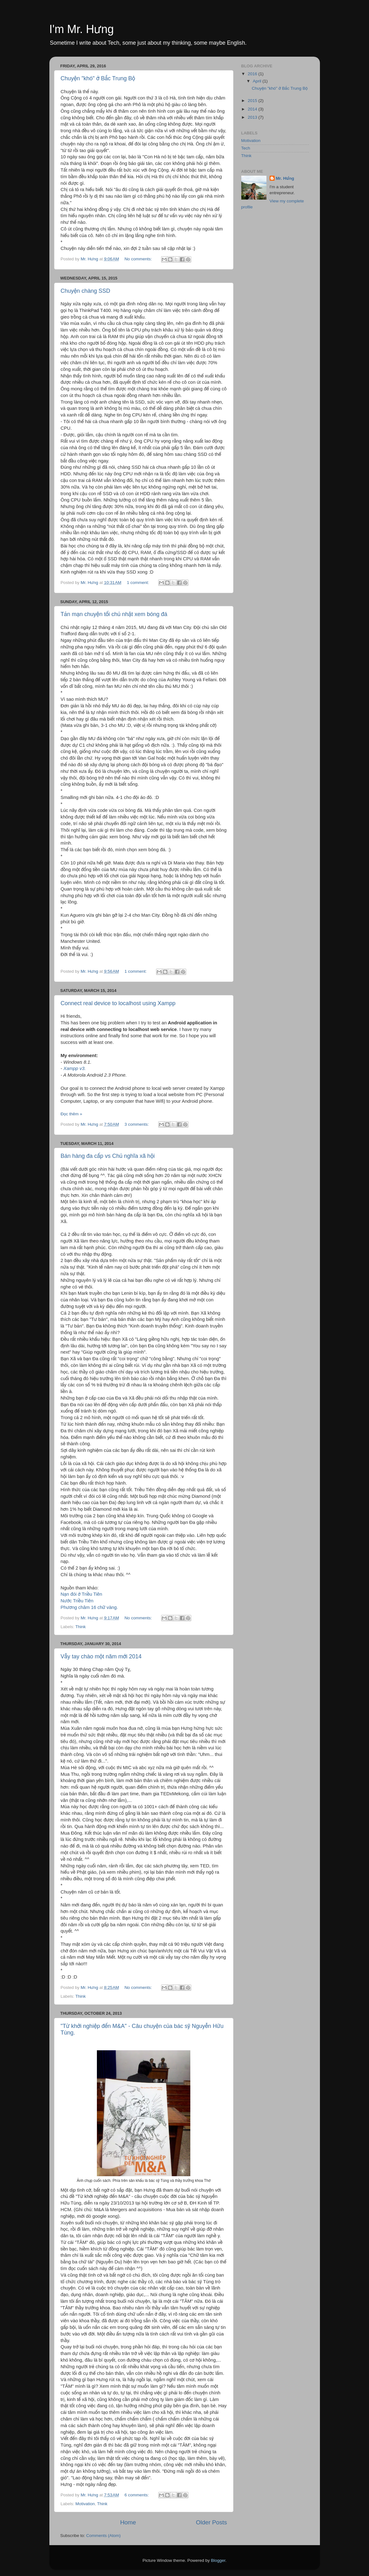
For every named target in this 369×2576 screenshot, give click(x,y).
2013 (253, 117)
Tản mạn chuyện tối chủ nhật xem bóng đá (114, 614)
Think (80, 1626)
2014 (253, 109)
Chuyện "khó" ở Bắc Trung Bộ (98, 78)
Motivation (85, 2503)
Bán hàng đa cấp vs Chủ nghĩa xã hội (108, 1156)
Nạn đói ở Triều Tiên (81, 1594)
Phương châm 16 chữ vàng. (89, 1607)
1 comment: (138, 582)
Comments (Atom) (103, 2535)
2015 (253, 100)
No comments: (139, 259)
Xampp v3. (75, 1068)
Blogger (218, 2560)
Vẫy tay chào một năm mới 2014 (101, 1656)
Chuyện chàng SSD (85, 291)
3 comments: (137, 1124)
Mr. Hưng (285, 178)
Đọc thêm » (71, 1114)
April (258, 81)
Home (128, 2522)
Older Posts (211, 2522)
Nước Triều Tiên (77, 1600)
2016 (253, 73)
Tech (245, 148)
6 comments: (137, 2495)
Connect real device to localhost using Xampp (118, 1003)
